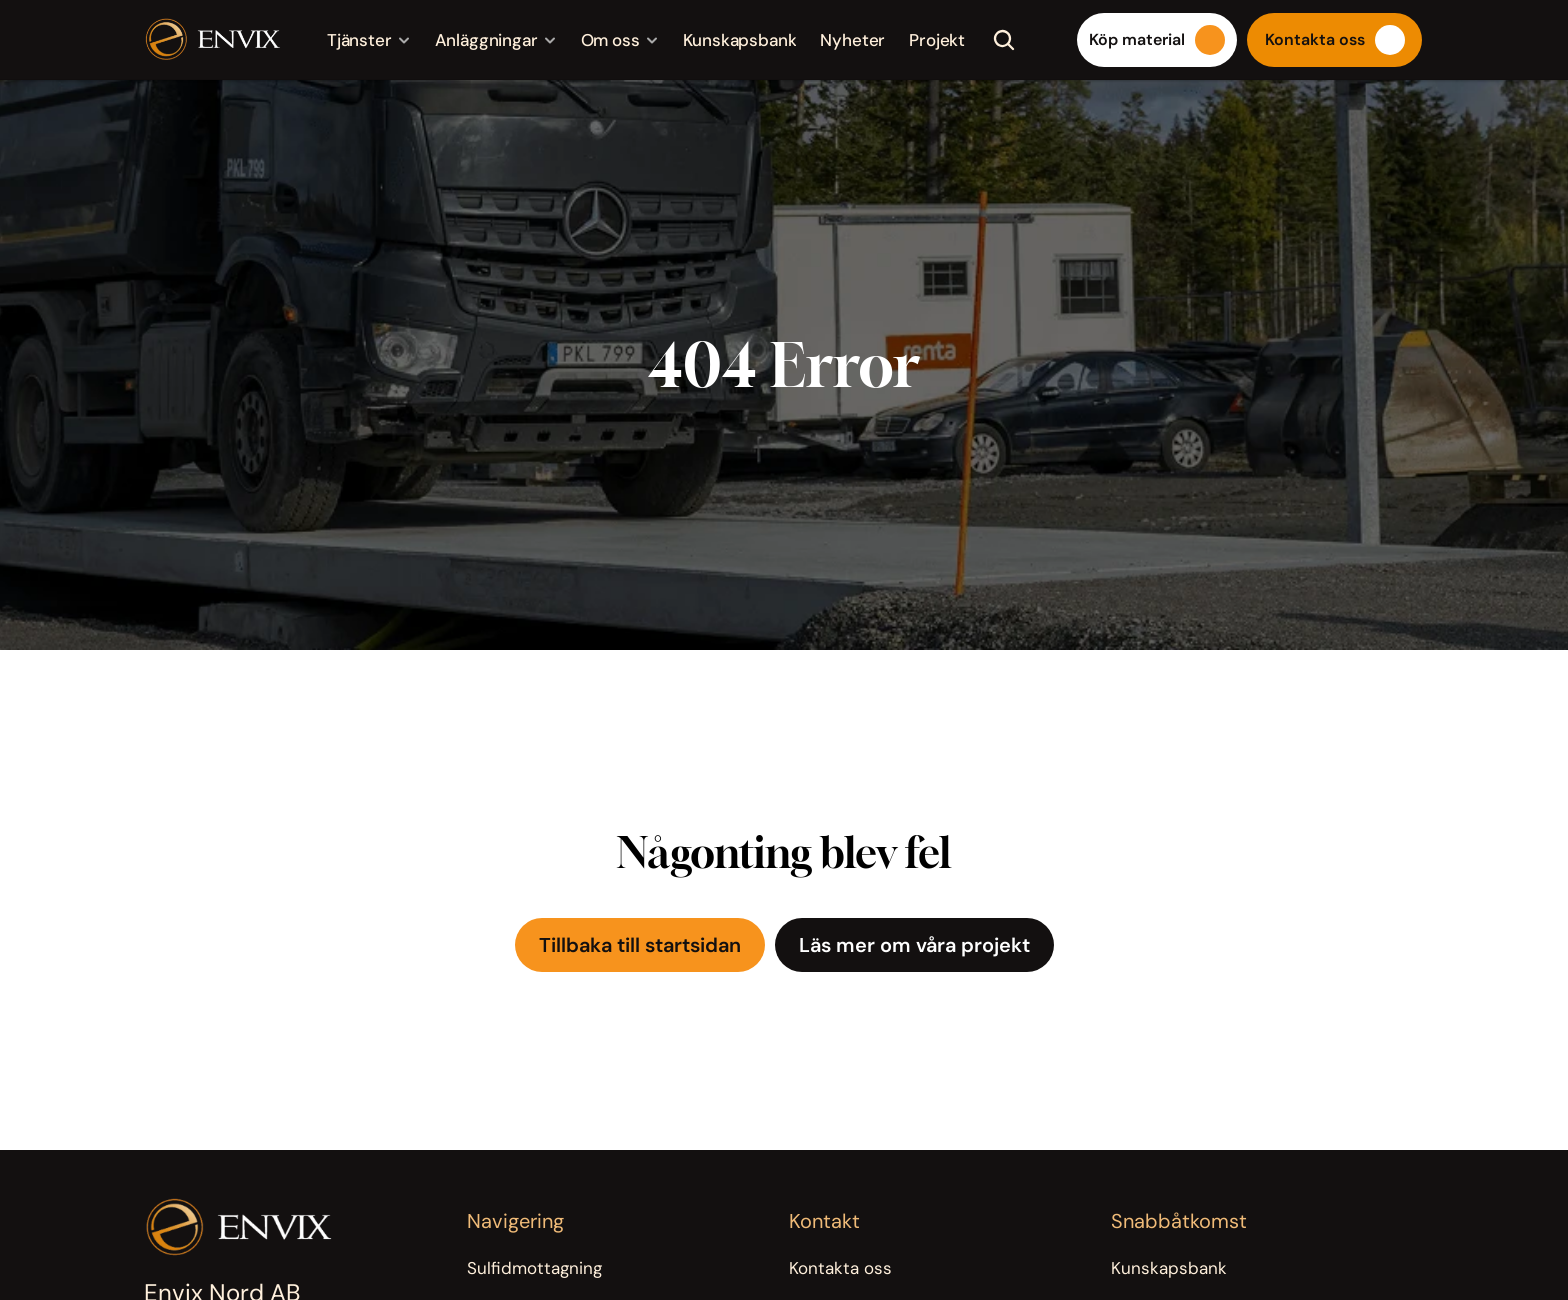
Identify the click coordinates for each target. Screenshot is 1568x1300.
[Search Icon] (1004, 40)
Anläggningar (486, 40)
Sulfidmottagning (534, 1268)
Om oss (610, 40)
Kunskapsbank (740, 40)
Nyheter (852, 40)
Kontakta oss (840, 1268)
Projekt (937, 40)
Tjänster (359, 40)
